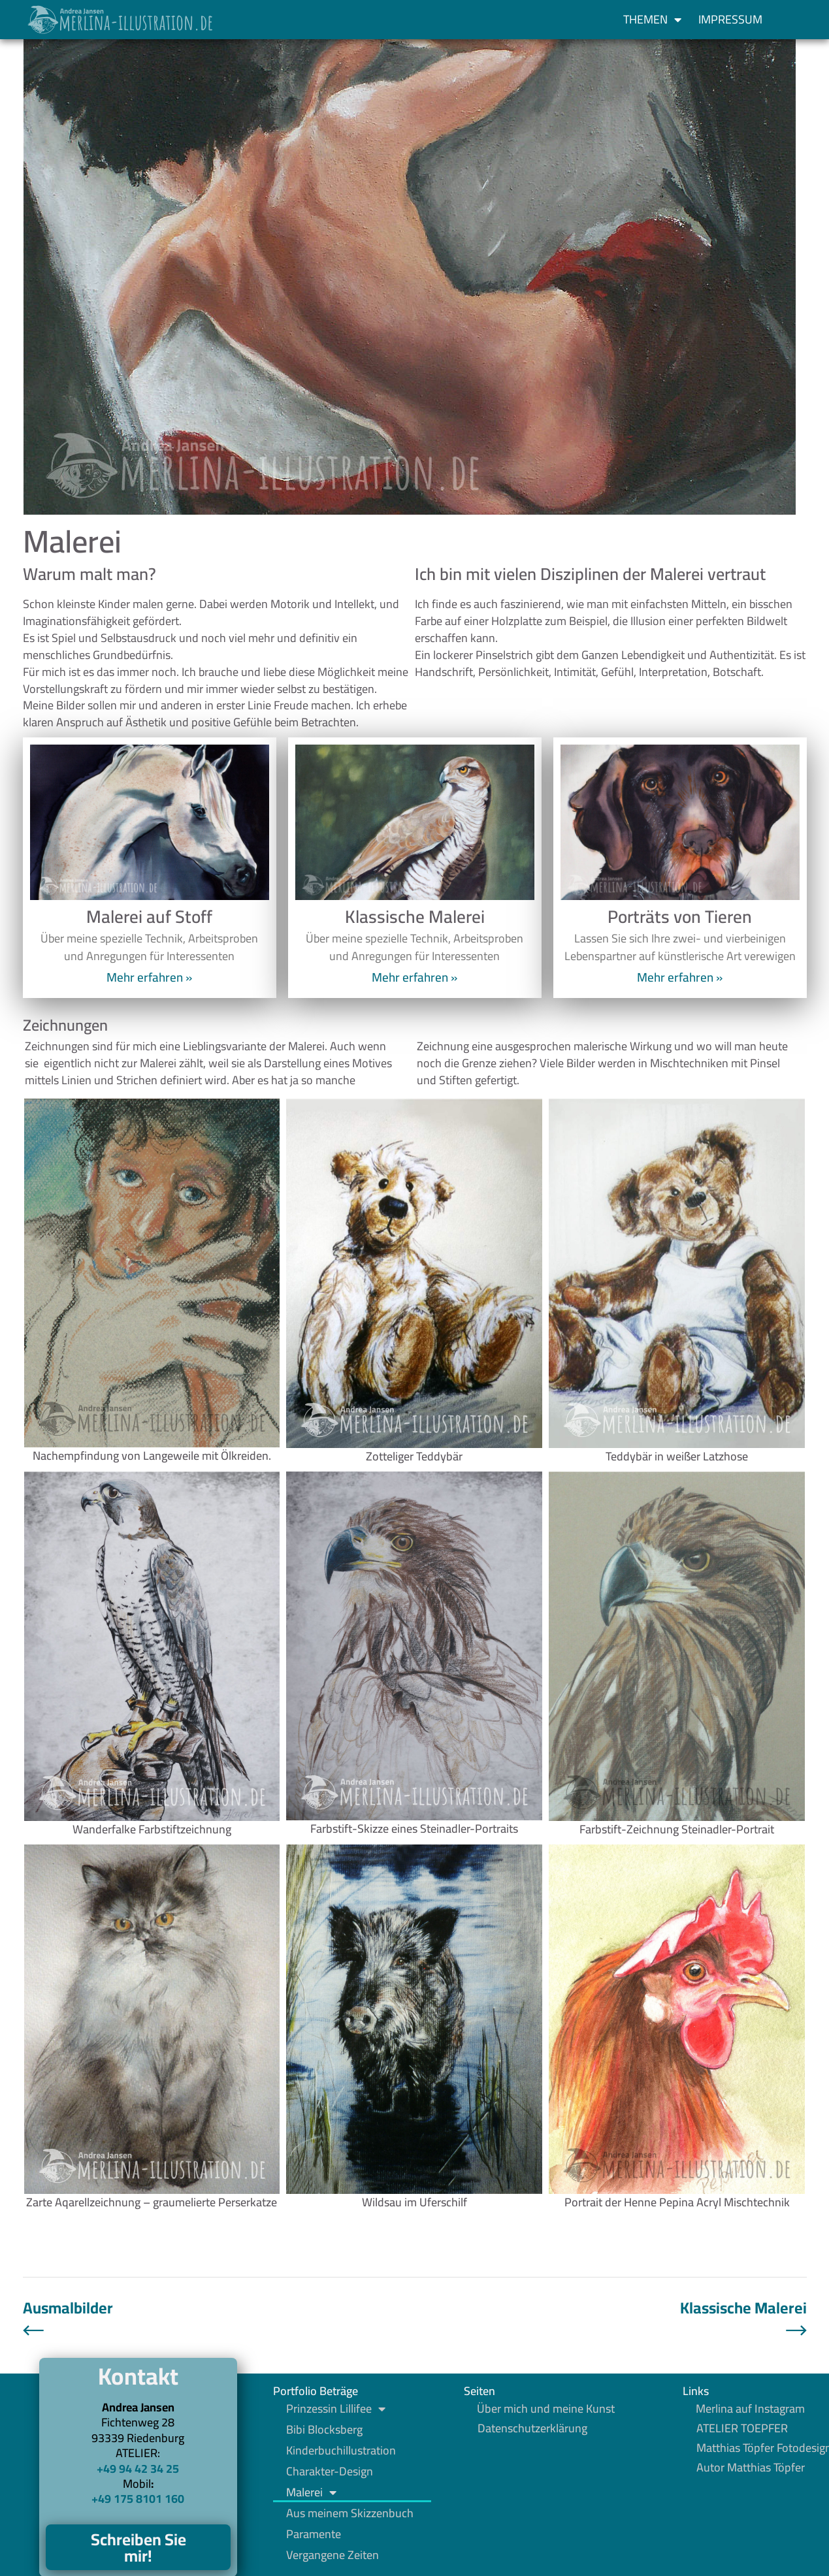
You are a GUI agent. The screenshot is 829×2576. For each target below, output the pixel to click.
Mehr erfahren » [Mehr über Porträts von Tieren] (680, 977)
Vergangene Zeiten (332, 2555)
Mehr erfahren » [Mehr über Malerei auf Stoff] (149, 977)
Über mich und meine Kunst (546, 2409)
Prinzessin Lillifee (335, 2409)
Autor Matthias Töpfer (750, 2467)
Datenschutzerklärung (532, 2428)
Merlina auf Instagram (750, 2409)
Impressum (730, 19)
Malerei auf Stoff (149, 916)
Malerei (311, 2492)
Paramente (313, 2534)
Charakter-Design (329, 2471)
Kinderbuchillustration (341, 2450)
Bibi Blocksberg (324, 2429)
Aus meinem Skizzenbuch (350, 2513)
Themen (652, 19)
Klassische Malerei (415, 916)
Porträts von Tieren (680, 916)
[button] (794, 19)
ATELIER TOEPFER (742, 2428)
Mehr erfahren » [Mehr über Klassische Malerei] (414, 977)
